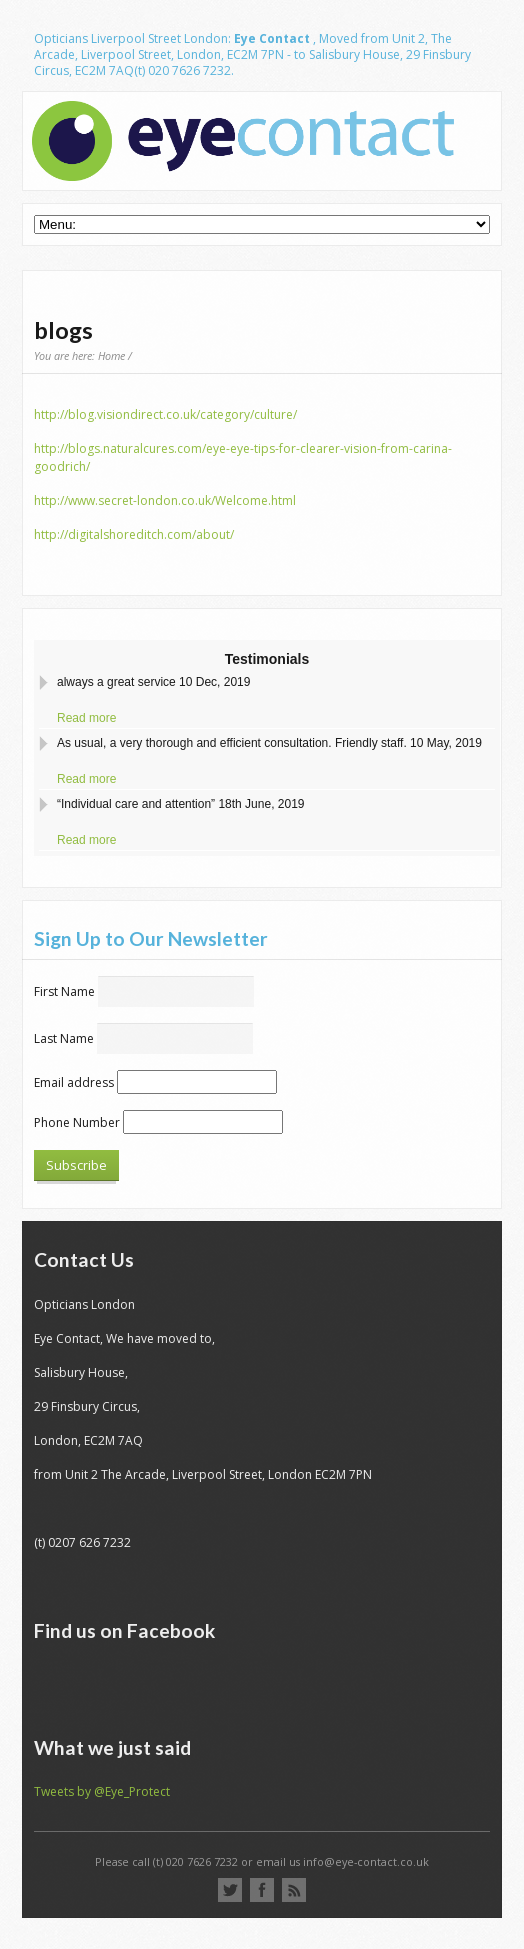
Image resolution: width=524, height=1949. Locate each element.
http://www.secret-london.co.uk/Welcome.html (165, 500)
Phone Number (77, 1122)
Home (111, 355)
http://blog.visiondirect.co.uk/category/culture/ (165, 414)
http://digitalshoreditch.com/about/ (134, 534)
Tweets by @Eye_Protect (102, 1791)
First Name (64, 991)
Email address (74, 1082)
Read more (86, 718)
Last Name (64, 1038)
